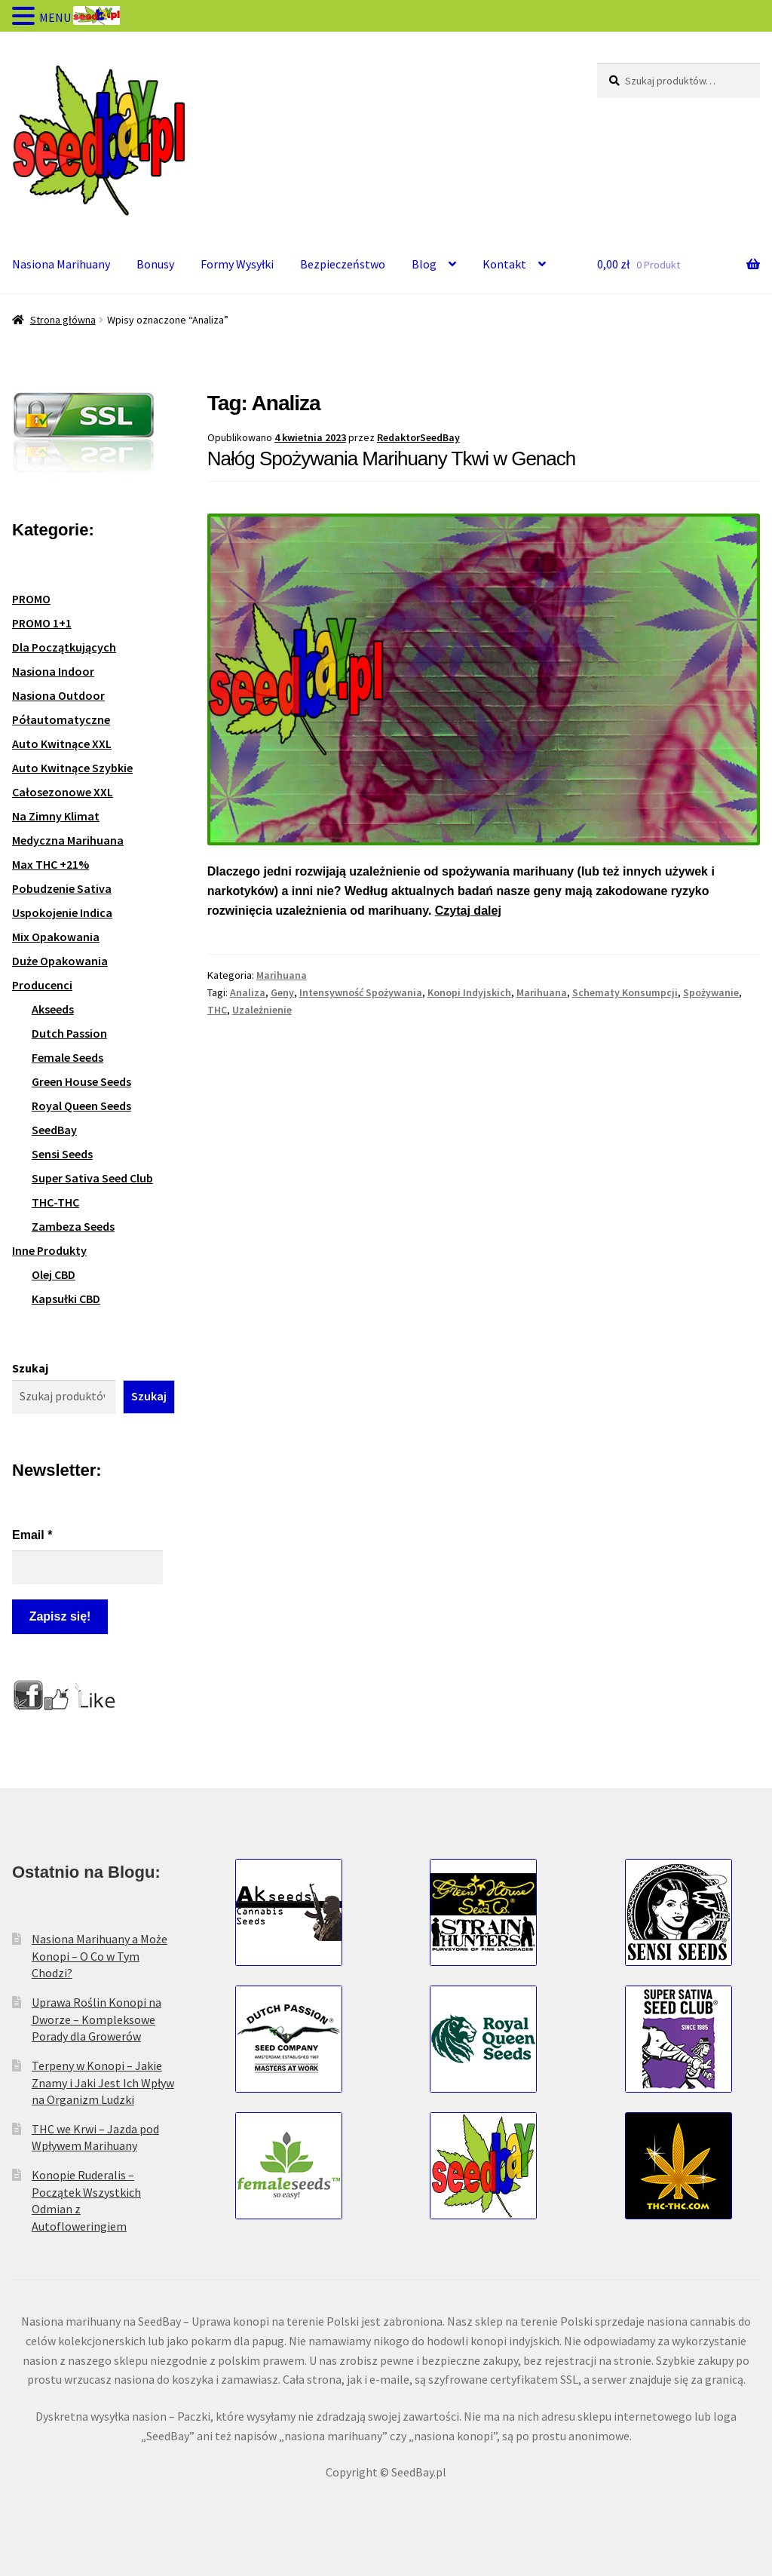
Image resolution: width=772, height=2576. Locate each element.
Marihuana (281, 975)
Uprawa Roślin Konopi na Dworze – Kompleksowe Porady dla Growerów (96, 2019)
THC (217, 1010)
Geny (282, 992)
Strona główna (63, 320)
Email (32, 1535)
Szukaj (30, 1367)
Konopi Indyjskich (469, 992)
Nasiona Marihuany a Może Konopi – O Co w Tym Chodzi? (99, 1955)
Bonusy (155, 263)
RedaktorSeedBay (418, 437)
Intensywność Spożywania (360, 992)
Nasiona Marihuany (61, 263)
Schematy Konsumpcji (625, 992)
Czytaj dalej (468, 910)
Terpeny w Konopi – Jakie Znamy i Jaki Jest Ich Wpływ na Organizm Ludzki (103, 2082)
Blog (424, 263)
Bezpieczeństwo (342, 263)
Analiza (247, 992)
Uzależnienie (262, 1010)
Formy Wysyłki (237, 263)
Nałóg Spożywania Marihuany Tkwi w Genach (391, 458)
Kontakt (504, 263)
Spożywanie (711, 992)
